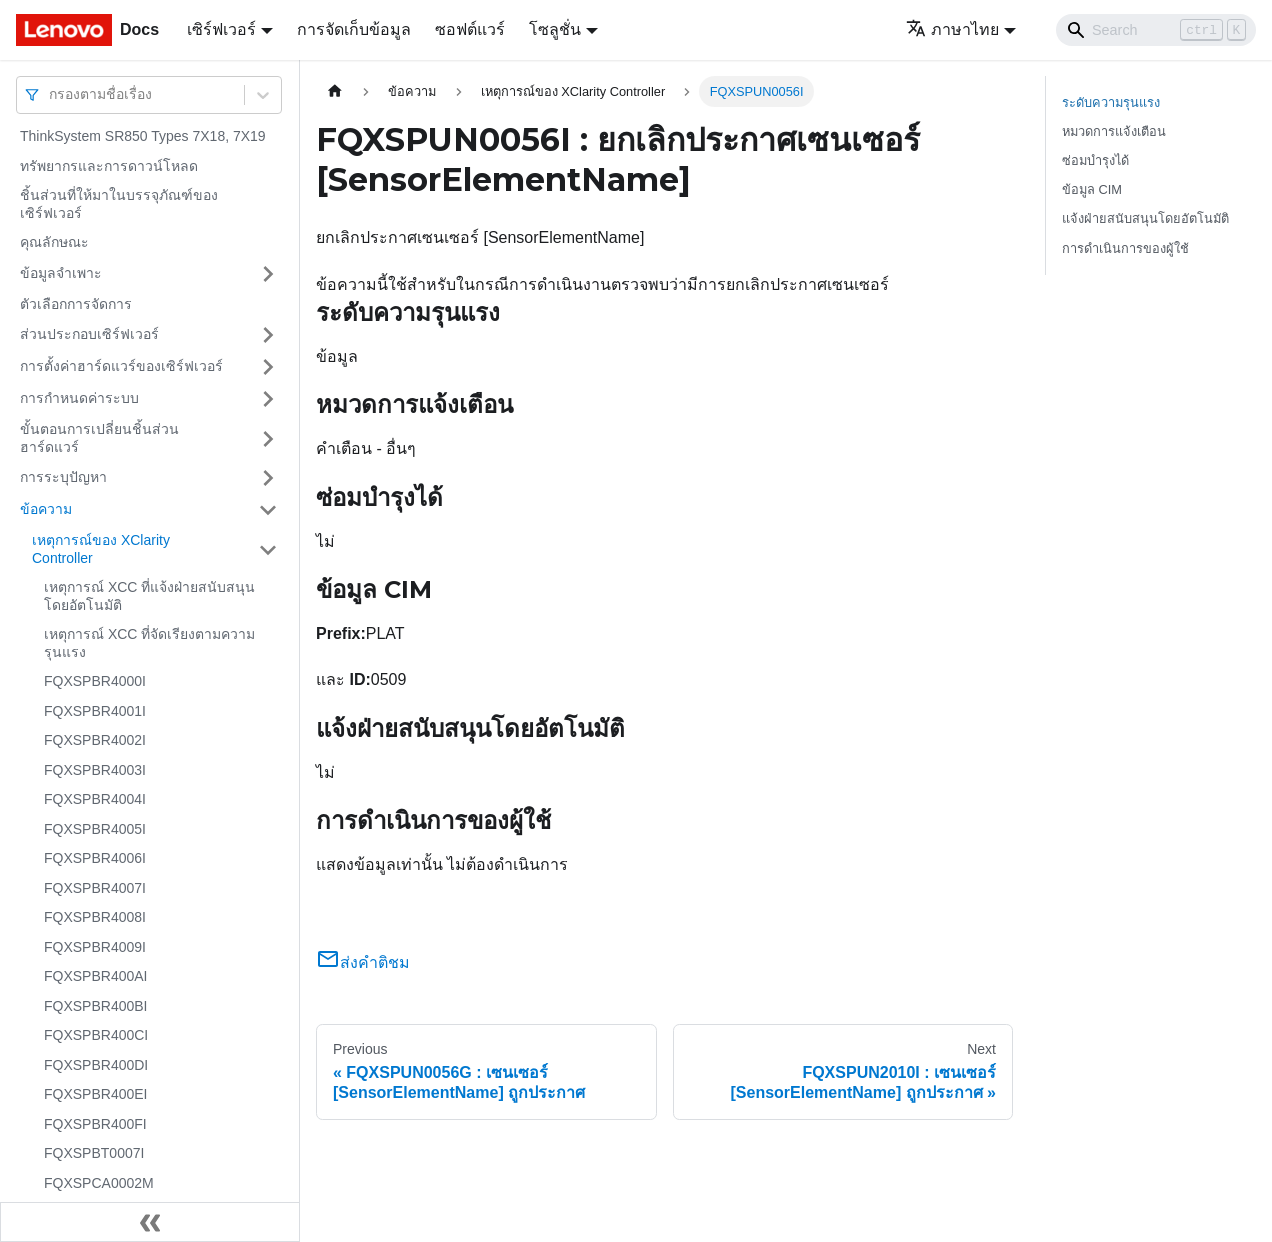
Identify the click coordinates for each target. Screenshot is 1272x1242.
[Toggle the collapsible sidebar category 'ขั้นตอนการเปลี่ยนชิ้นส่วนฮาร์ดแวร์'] (268, 438)
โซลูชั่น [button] (555, 29)
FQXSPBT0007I (94, 1153)
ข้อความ (46, 509)
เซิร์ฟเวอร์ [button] (221, 29)
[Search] (1156, 30)
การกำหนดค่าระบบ (79, 398)
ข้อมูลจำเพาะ (61, 273)
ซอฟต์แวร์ (470, 29)
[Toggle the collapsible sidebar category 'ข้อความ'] (268, 510)
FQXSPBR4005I (95, 829)
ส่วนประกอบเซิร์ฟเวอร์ (89, 334)
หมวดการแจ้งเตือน (1114, 131)
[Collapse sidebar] (150, 1222)
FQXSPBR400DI (96, 1065)
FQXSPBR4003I (95, 770)
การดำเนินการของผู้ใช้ (1125, 248)
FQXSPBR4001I (95, 711)
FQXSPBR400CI (96, 1035)
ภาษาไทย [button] (952, 29)
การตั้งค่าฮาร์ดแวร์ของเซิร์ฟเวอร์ (121, 366)
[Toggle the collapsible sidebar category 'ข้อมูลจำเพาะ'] (268, 274)
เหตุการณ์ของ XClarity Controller (101, 549)
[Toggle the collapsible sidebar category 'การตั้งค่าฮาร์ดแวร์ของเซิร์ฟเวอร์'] (268, 367)
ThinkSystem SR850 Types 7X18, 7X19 (143, 136)
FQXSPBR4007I (95, 888)
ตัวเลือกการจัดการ (76, 304)
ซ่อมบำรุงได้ (1095, 160)
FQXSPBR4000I (95, 681)
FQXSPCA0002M (99, 1183)
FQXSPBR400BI (96, 1006)
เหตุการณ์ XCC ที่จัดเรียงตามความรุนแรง (149, 643)
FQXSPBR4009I (95, 947)
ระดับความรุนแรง (1111, 102)
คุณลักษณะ (54, 242)
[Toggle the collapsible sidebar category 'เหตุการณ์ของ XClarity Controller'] (268, 549)
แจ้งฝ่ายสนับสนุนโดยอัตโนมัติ (1145, 218)
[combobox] (51, 94)
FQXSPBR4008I (95, 917)
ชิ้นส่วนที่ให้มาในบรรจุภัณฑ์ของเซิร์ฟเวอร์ (119, 204)
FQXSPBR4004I (95, 799)
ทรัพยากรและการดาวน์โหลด (109, 166)
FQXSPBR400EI (96, 1094)
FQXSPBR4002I (95, 740)
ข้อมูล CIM (1092, 189)
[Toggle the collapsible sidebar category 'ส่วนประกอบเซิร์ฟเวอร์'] (268, 335)
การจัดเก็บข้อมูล (354, 29)
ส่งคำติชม (363, 962)
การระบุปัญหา (63, 477)
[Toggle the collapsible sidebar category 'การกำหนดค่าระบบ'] (268, 399)
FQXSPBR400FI (95, 1124)
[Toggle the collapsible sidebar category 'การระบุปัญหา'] (268, 478)
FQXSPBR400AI (96, 976)
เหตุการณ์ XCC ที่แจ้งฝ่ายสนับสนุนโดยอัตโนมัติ (149, 596)
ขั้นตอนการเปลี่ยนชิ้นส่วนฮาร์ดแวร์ (99, 438)
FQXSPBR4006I (95, 858)
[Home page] (335, 91)
